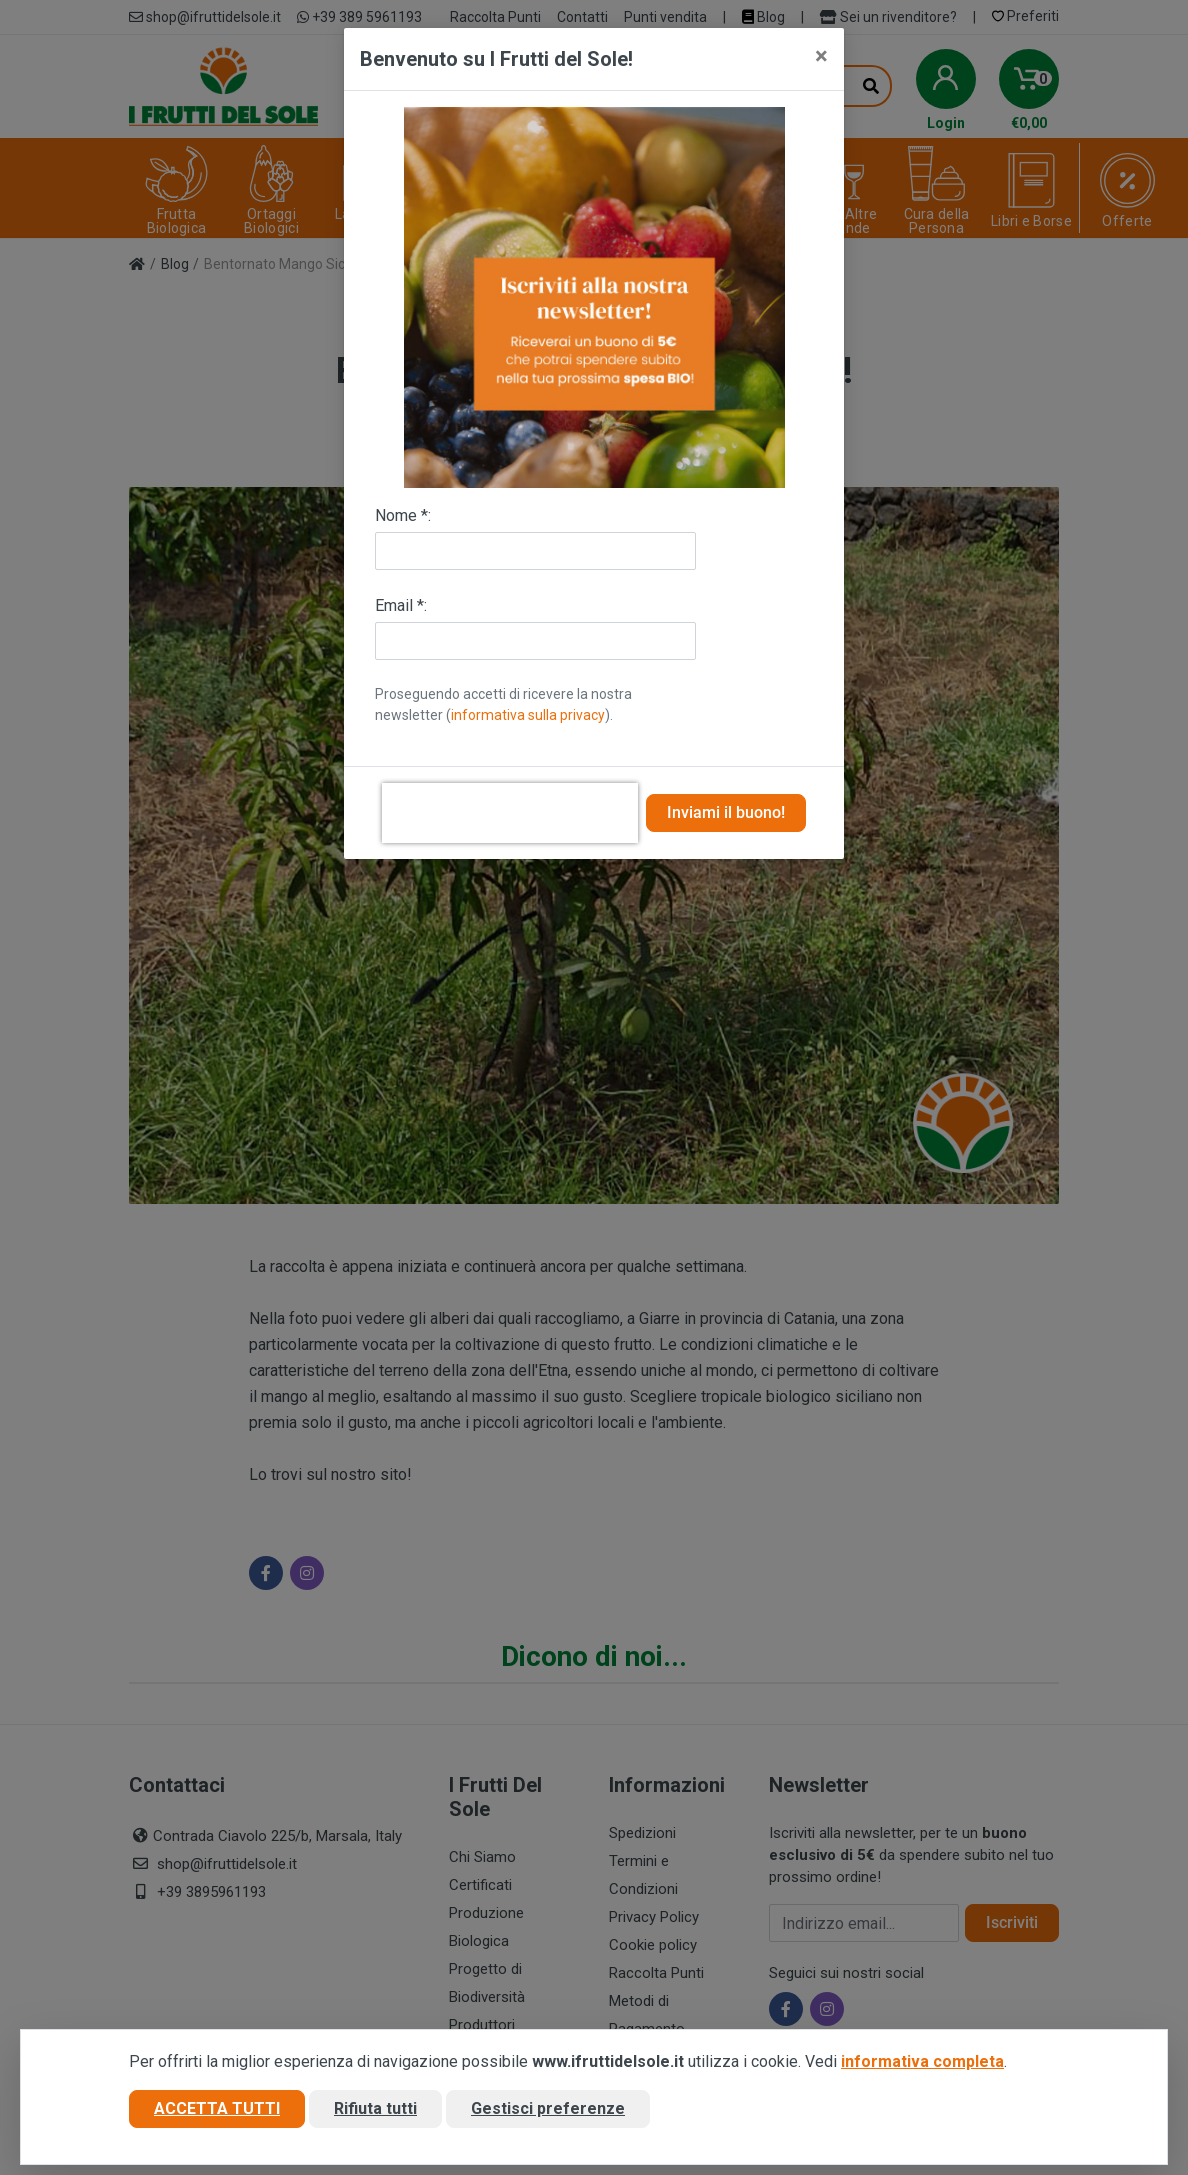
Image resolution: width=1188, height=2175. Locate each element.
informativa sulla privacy (528, 715)
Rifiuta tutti (375, 2108)
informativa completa (922, 2061)
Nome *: (403, 515)
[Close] (821, 56)
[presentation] (510, 813)
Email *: (401, 605)
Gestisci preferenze (548, 2108)
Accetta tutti (217, 2108)
